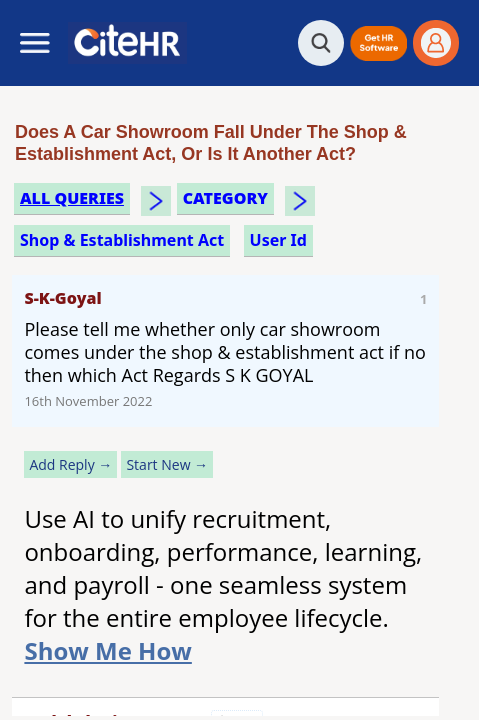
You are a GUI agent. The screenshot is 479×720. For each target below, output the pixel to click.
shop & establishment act (122, 240)
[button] (378, 43)
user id (278, 240)
